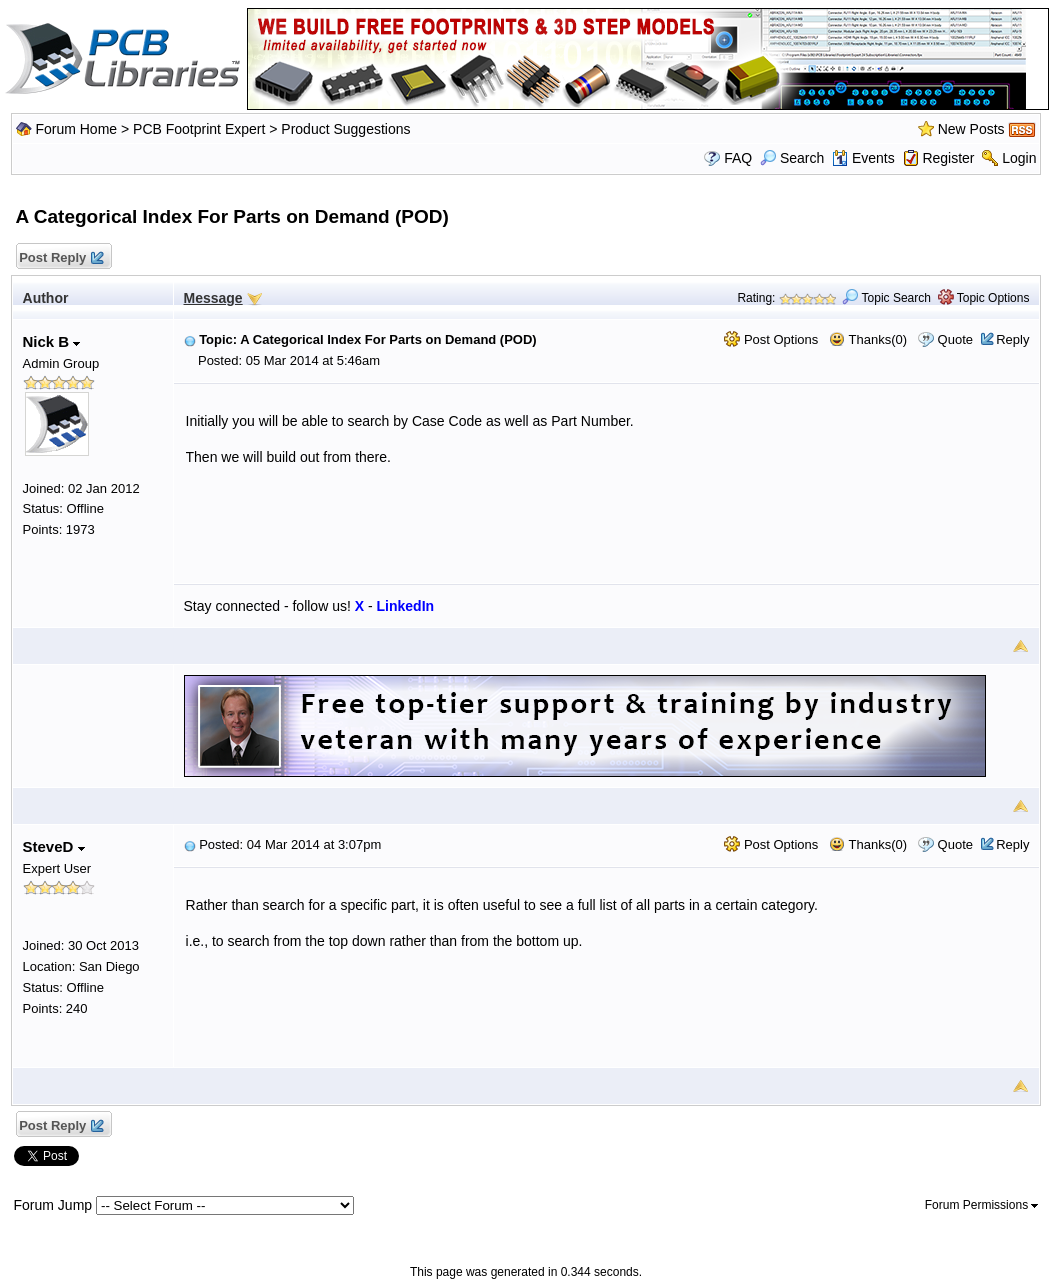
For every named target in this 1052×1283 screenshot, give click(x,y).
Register (948, 158)
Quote (955, 339)
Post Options (771, 339)
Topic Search (886, 298)
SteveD (54, 846)
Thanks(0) (868, 339)
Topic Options (984, 298)
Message (213, 298)
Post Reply (61, 258)
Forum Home (76, 129)
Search (792, 158)
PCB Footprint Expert (199, 129)
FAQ (738, 158)
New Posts (971, 129)
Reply (1012, 339)
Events (863, 158)
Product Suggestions (345, 129)
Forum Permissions (982, 1205)
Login (1019, 158)
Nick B (52, 341)
